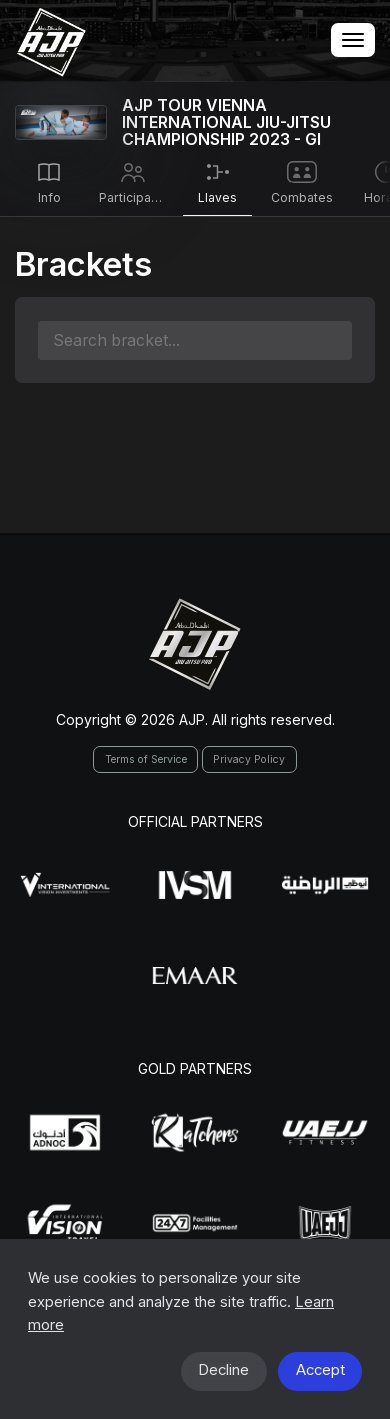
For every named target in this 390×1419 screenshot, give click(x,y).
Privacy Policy (249, 759)
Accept (320, 1370)
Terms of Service (146, 759)
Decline (223, 1370)
